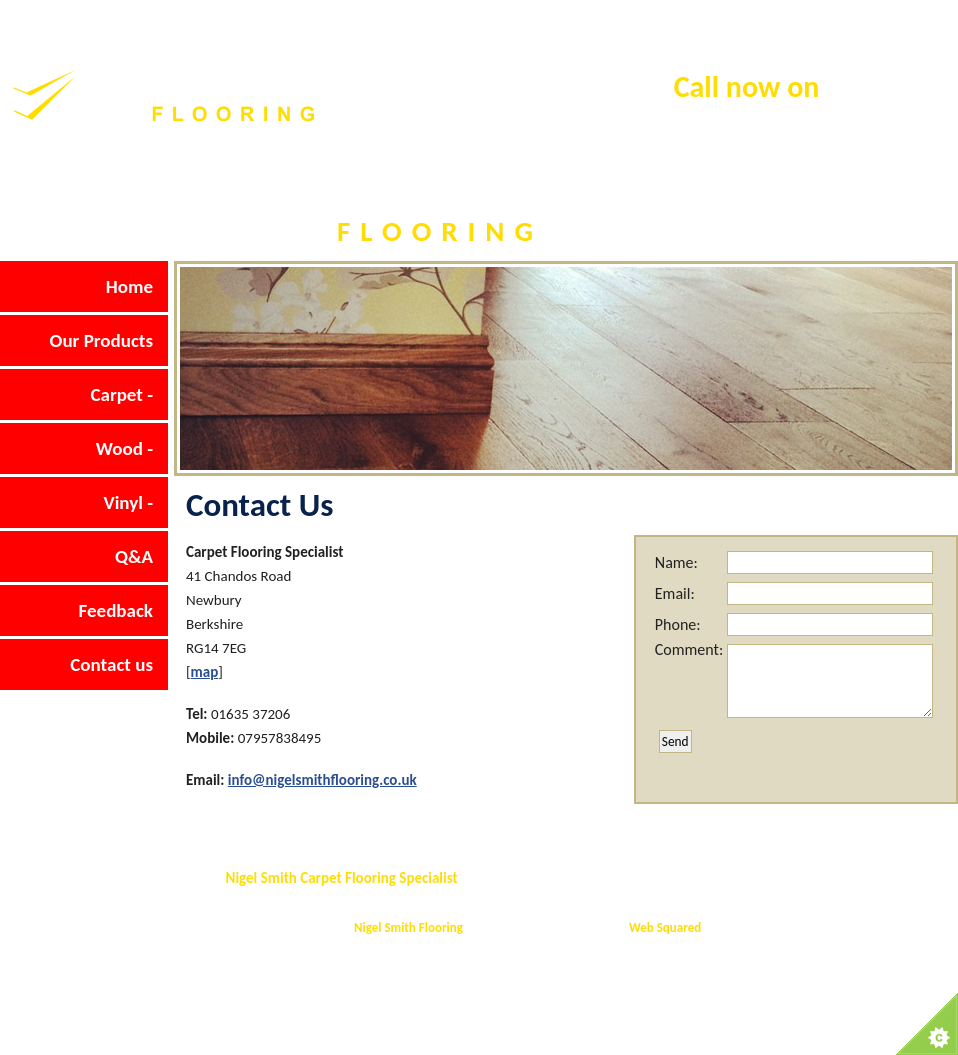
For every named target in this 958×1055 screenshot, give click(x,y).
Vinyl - (128, 502)
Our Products (101, 340)
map (205, 672)
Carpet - (121, 394)
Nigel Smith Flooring (408, 927)
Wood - (124, 448)
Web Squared (665, 927)
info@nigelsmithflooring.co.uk (322, 780)
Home (129, 286)
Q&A (134, 556)
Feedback (116, 610)
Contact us (111, 664)
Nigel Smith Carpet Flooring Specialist (342, 878)
